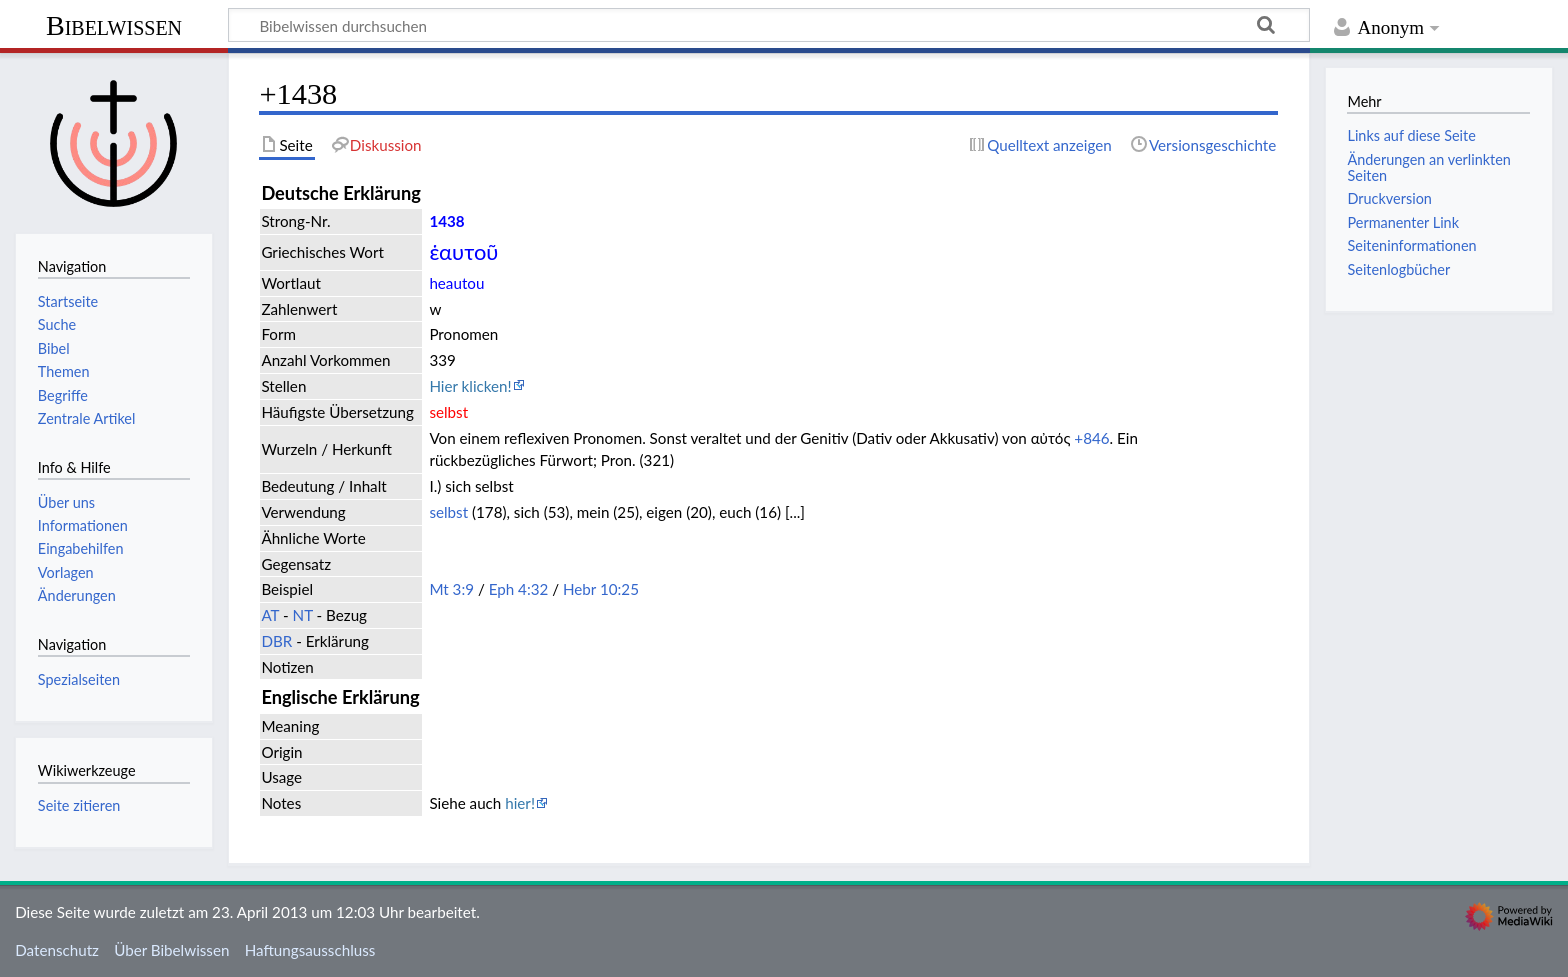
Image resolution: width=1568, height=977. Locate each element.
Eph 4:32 (519, 589)
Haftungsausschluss (310, 950)
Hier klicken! (470, 386)
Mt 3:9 (451, 589)
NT (303, 615)
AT (270, 615)
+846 (1091, 438)
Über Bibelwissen (171, 950)
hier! (520, 803)
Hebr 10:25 (601, 589)
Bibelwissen (114, 25)
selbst (448, 512)
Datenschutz (57, 950)
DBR (276, 641)
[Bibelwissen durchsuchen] (769, 25)
